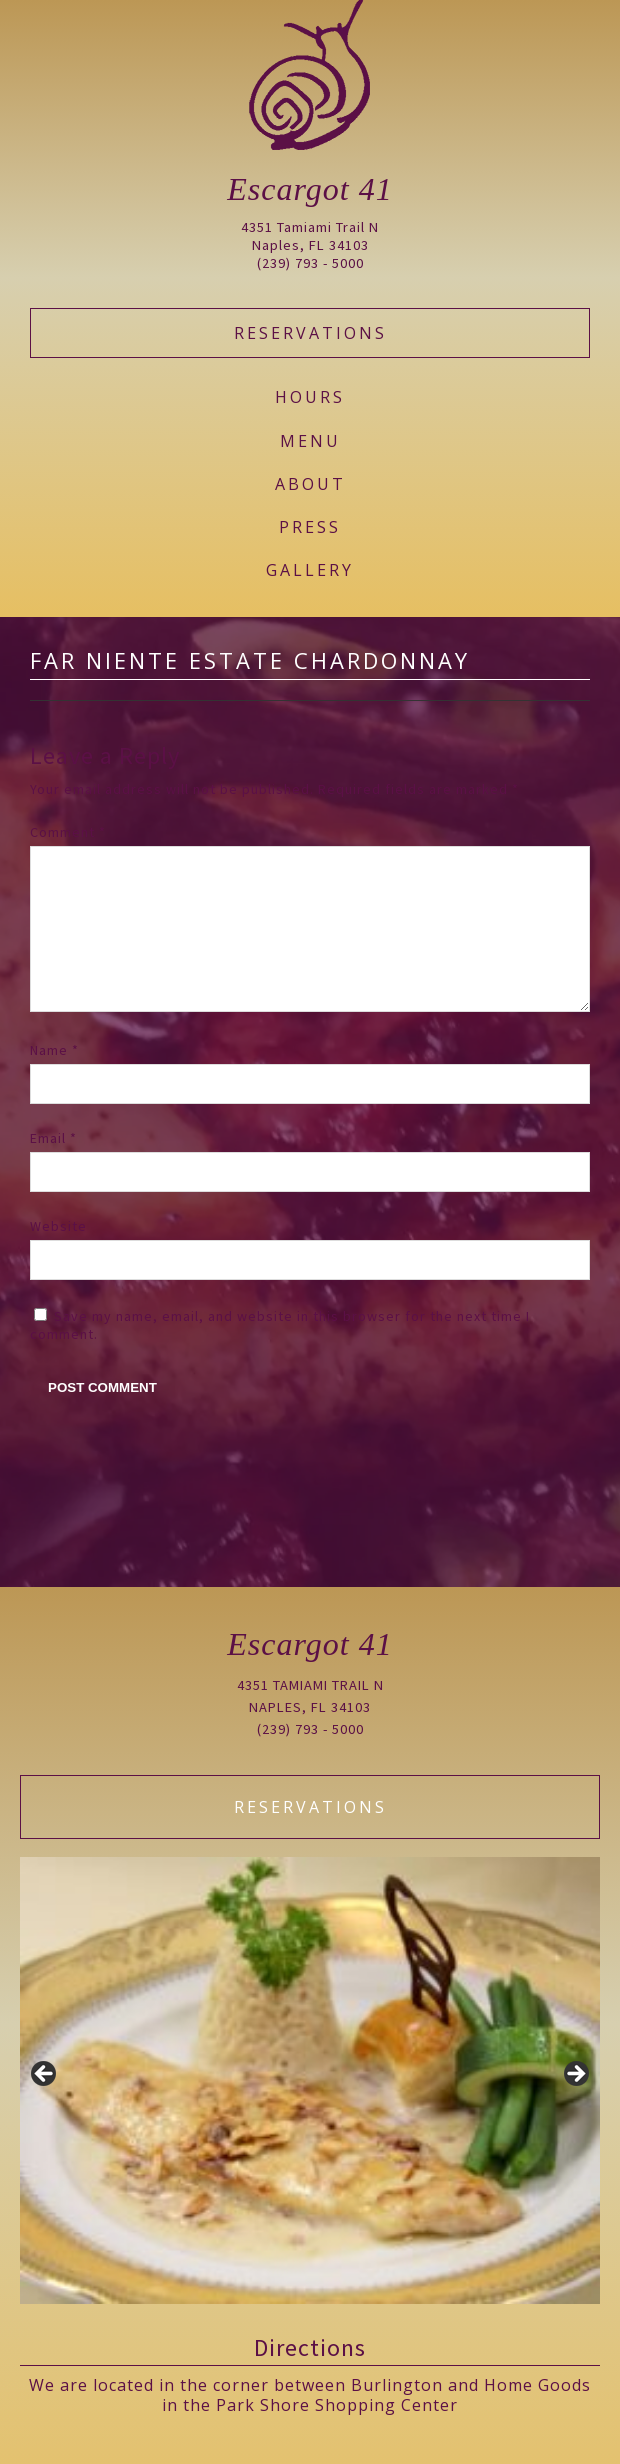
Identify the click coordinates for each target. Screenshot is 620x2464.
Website (58, 1258)
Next (575, 2075)
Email (53, 1170)
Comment (68, 832)
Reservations (310, 333)
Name (54, 1082)
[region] (310, 2080)
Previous (45, 2075)
